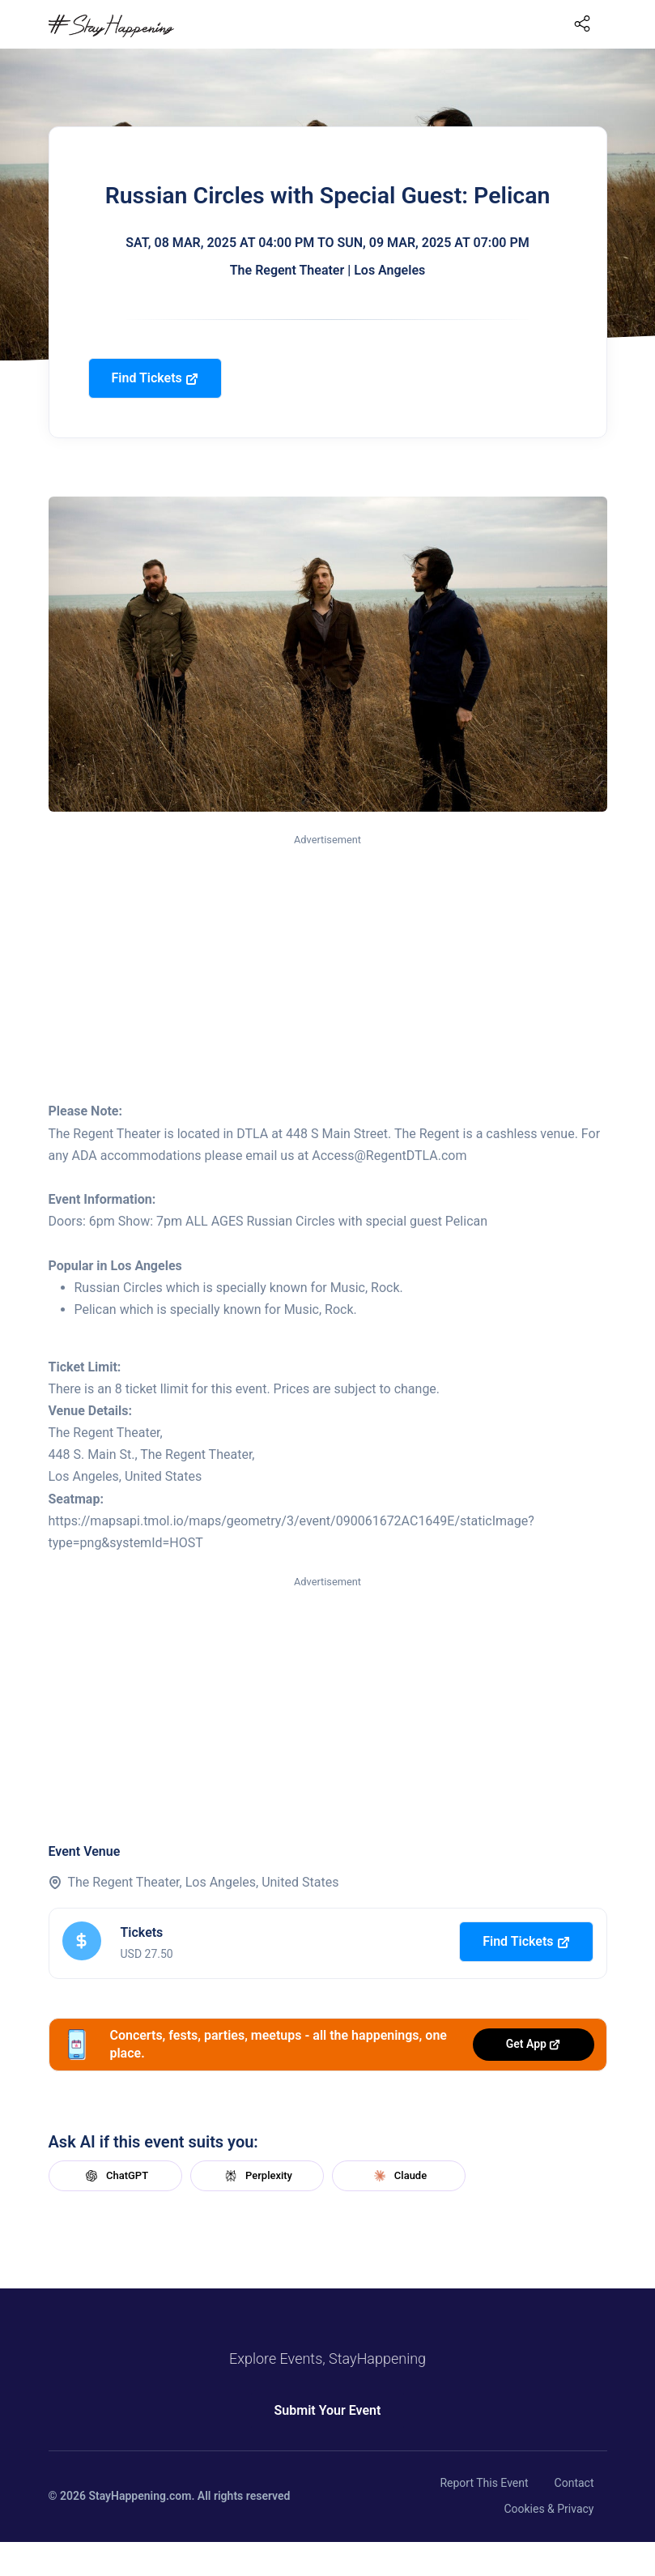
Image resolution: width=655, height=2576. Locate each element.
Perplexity (256, 2176)
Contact (574, 2482)
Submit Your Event (327, 2410)
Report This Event (484, 2482)
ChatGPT (115, 2176)
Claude (398, 2176)
